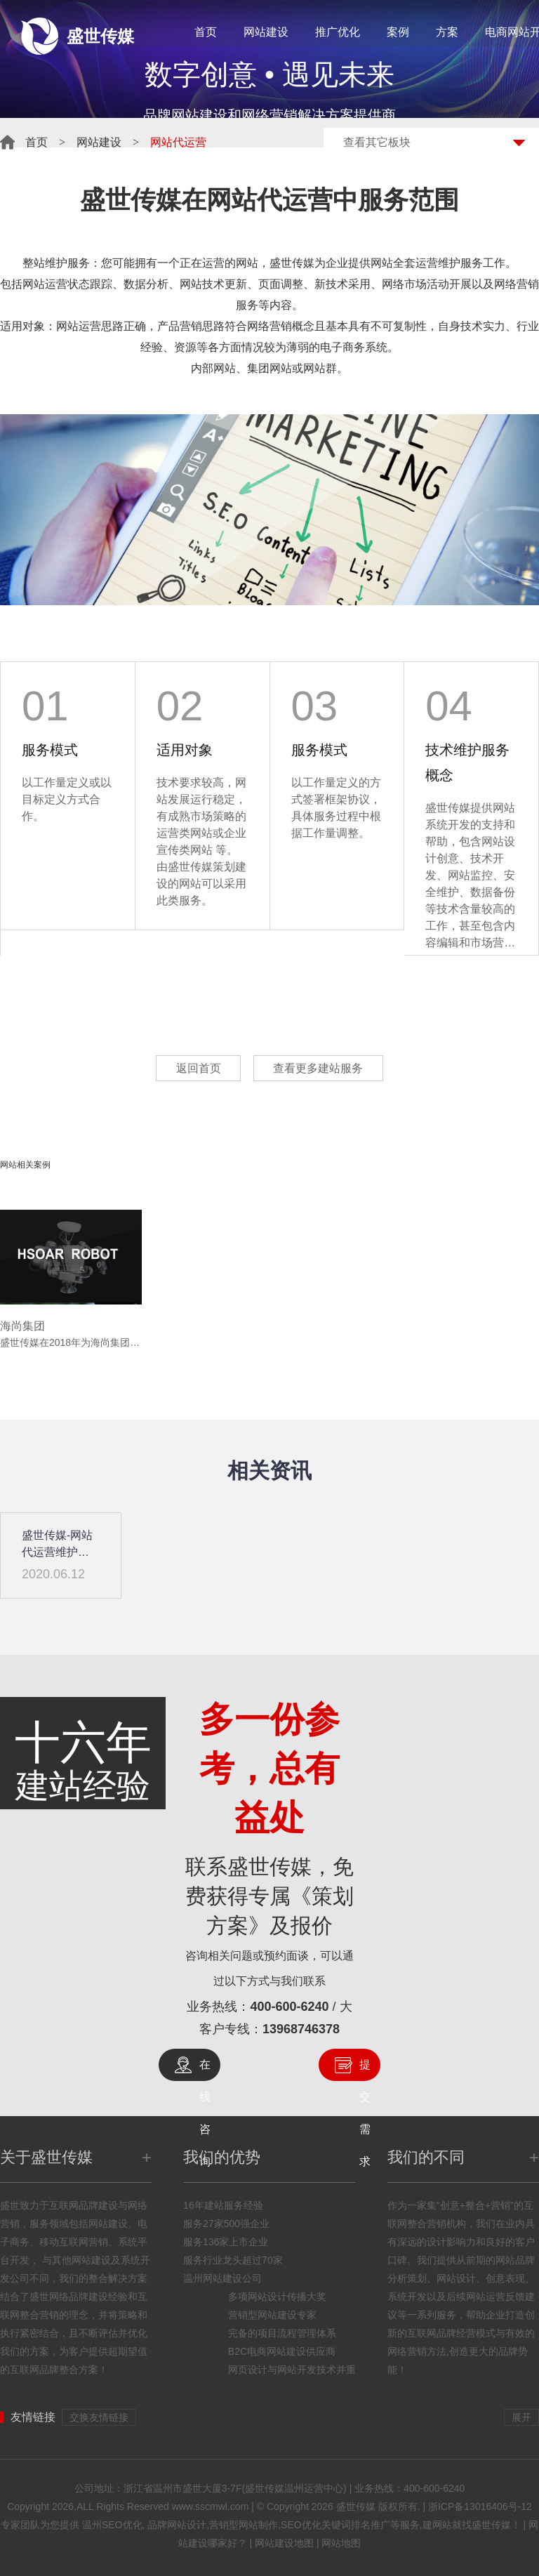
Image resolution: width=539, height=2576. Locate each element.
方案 (447, 32)
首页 (205, 32)
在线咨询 (205, 2070)
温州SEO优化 (112, 2524)
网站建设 (266, 32)
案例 (398, 32)
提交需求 (365, 2070)
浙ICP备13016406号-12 (480, 2506)
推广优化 (337, 32)
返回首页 (195, 1068)
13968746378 (301, 2029)
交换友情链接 (98, 2417)
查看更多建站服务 (321, 1068)
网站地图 (341, 2543)
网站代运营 (269, 199)
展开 (521, 2417)
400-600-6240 (289, 2007)
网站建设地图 (284, 2543)
